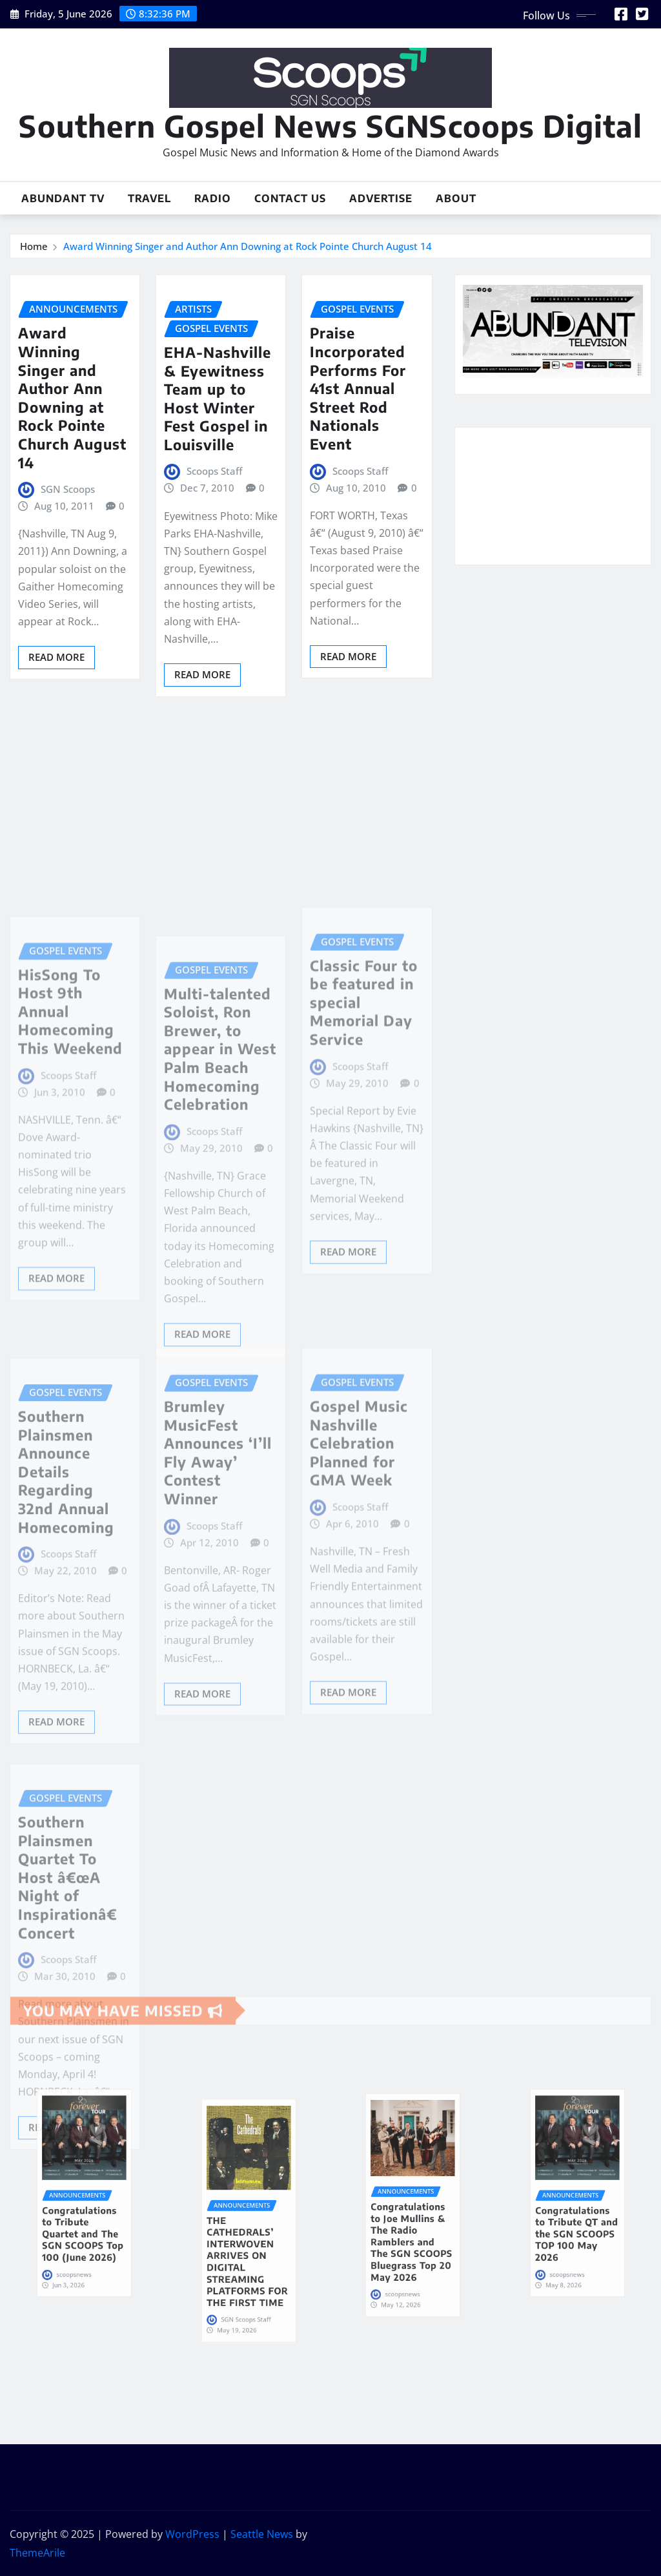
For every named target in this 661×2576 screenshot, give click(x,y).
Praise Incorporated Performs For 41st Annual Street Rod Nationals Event (358, 388)
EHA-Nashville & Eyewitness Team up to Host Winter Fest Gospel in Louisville (217, 398)
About (456, 198)
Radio (212, 198)
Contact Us (290, 198)
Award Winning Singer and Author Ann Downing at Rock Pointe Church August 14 (247, 246)
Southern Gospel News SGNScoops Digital (330, 125)
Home (34, 246)
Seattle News (261, 2534)
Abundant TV (63, 198)
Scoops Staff (214, 470)
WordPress (192, 2534)
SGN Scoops (68, 489)
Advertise (380, 198)
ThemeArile (37, 2553)
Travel (149, 198)
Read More (56, 656)
